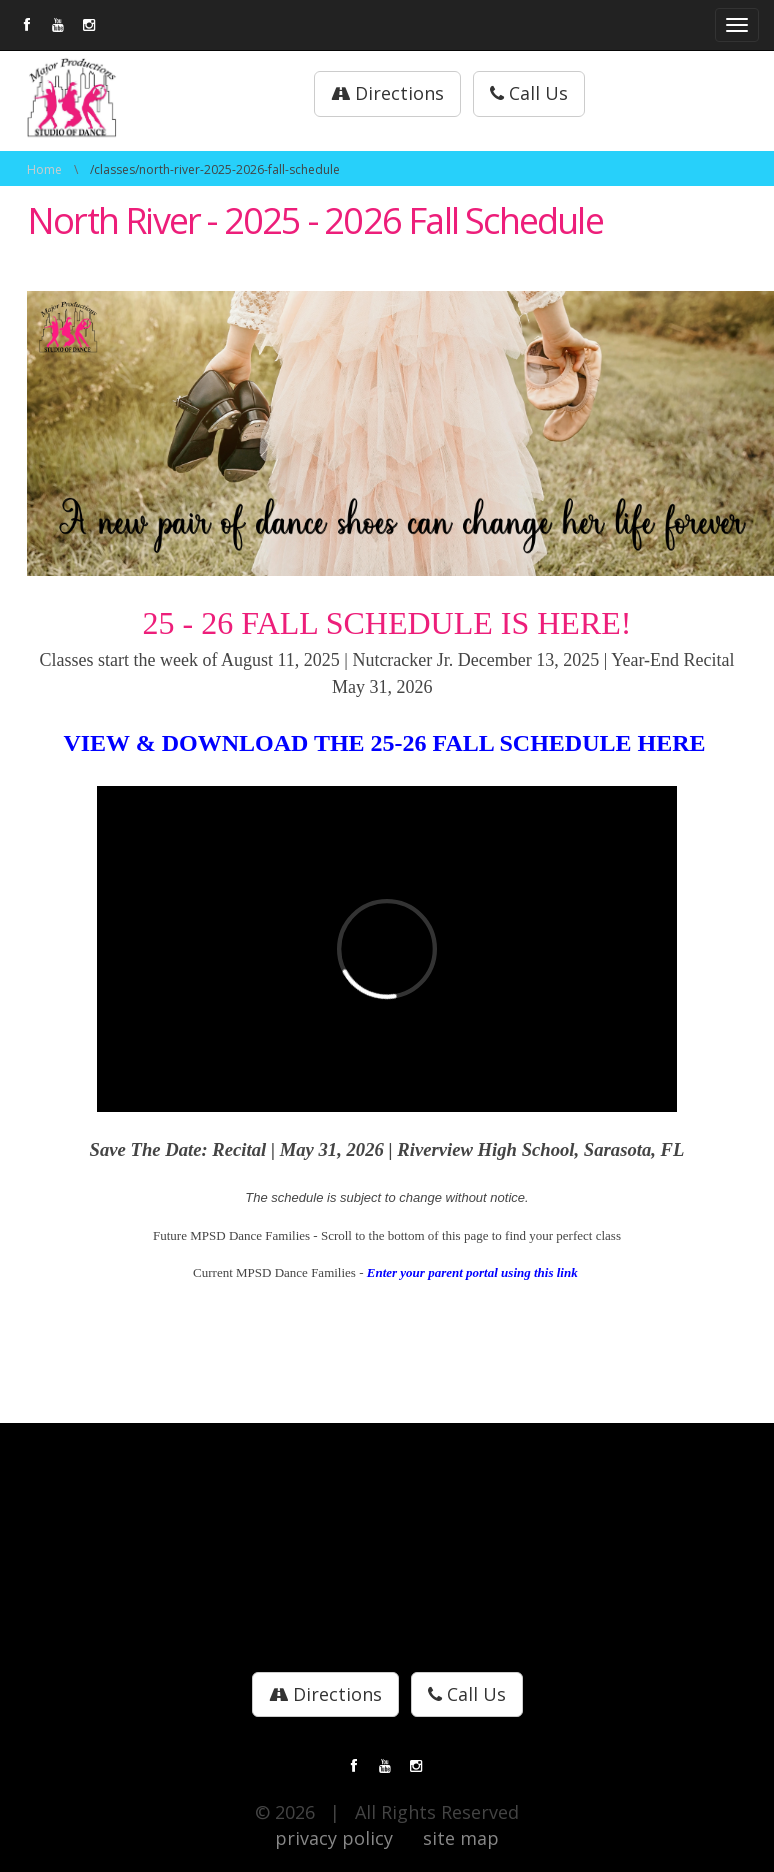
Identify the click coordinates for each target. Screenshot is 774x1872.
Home (44, 169)
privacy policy (334, 1838)
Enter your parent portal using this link (474, 1272)
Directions (387, 93)
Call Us (529, 93)
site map (461, 1838)
